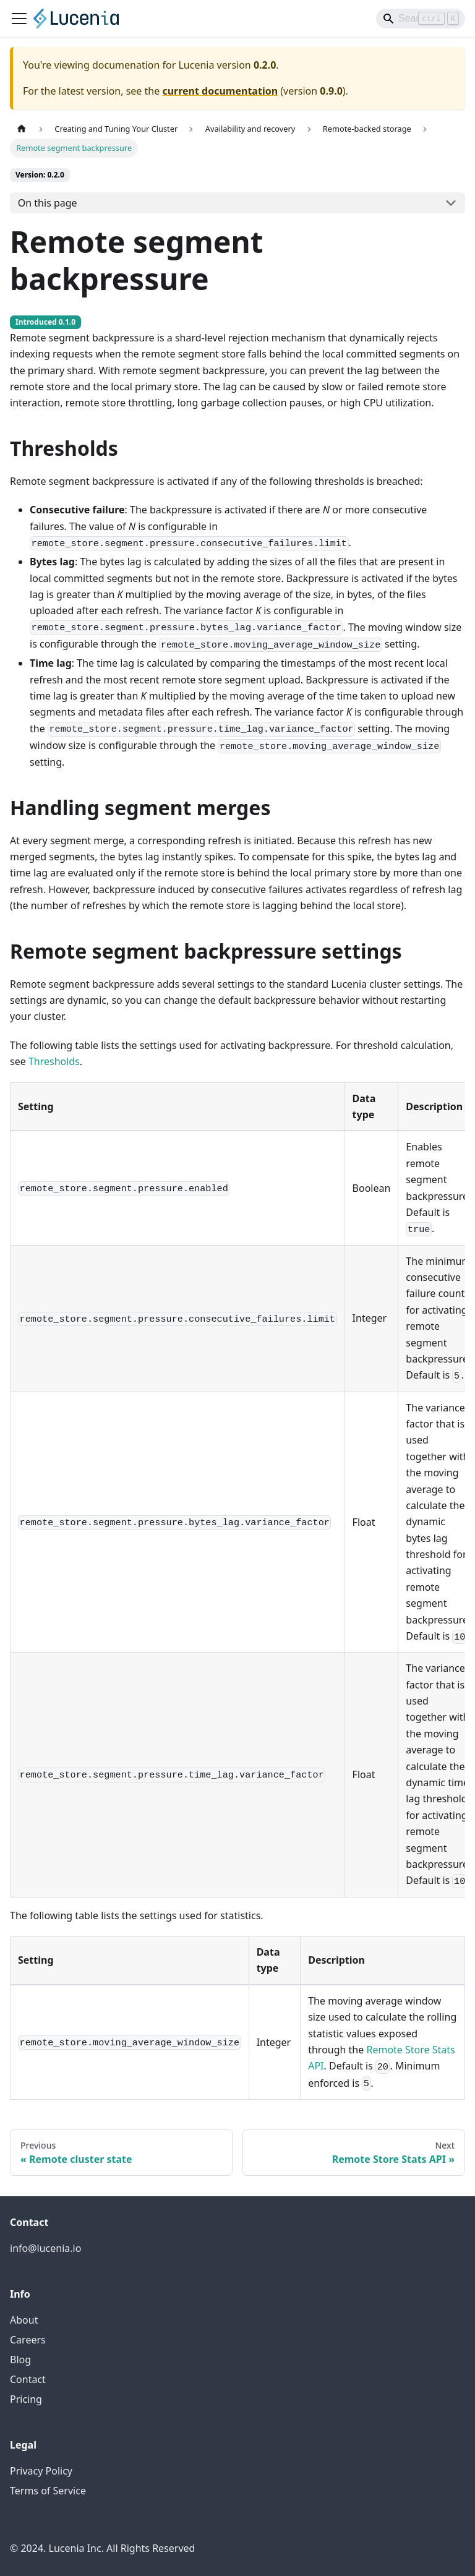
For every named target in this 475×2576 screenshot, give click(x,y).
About (24, 2320)
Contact (28, 2379)
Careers (28, 2340)
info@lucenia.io (45, 2248)
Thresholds (54, 1061)
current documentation (220, 91)
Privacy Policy (41, 2471)
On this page (47, 203)
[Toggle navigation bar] (19, 18)
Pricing (26, 2399)
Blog (20, 2359)
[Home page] (21, 129)
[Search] (420, 18)
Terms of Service (48, 2490)
